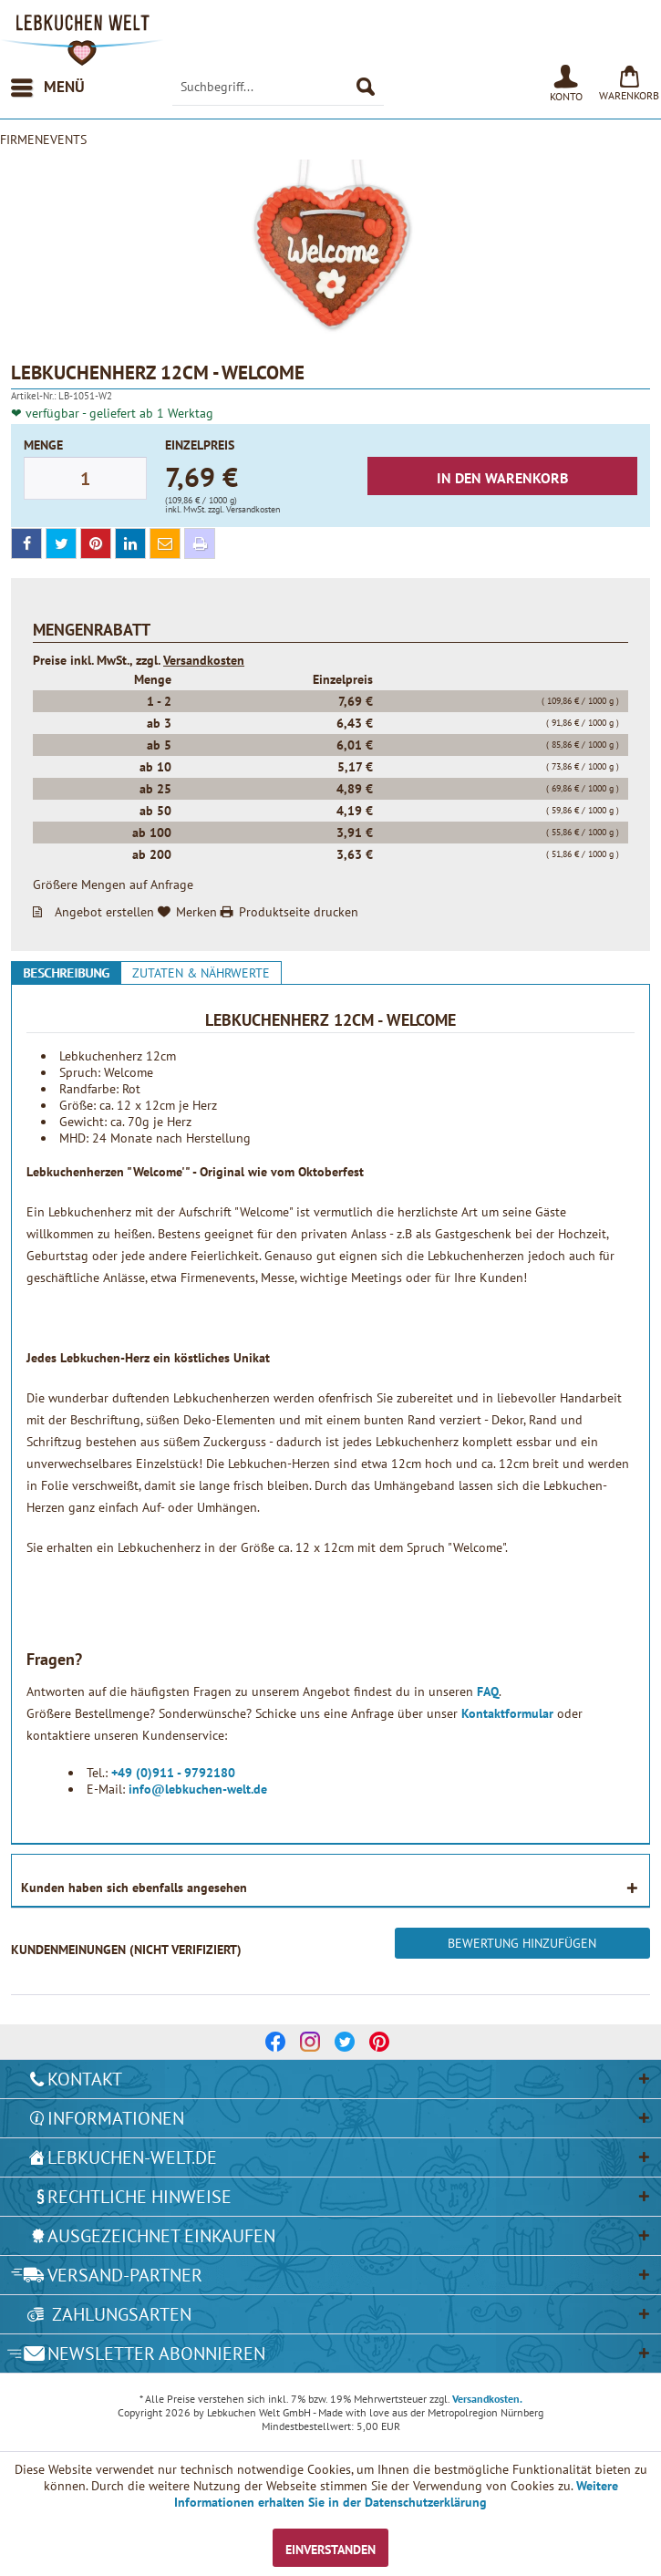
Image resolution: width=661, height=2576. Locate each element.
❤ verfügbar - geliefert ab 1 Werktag (112, 413)
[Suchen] (365, 87)
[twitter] (61, 543)
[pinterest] (95, 543)
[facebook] (26, 543)
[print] (199, 543)
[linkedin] (130, 543)
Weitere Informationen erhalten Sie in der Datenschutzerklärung (396, 2494)
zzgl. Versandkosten (244, 509)
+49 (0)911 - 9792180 (173, 1772)
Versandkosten (203, 660)
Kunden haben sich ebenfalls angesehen (134, 1887)
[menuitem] (47, 87)
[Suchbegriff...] (278, 87)
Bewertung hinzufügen (522, 1943)
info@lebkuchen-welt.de (198, 1789)
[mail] (165, 543)
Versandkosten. (487, 2398)
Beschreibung (66, 973)
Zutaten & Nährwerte (201, 973)
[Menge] (85, 478)
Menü (48, 85)
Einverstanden (330, 2549)
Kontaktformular (509, 1713)
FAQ (488, 1691)
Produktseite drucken (298, 912)
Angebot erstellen (104, 912)
